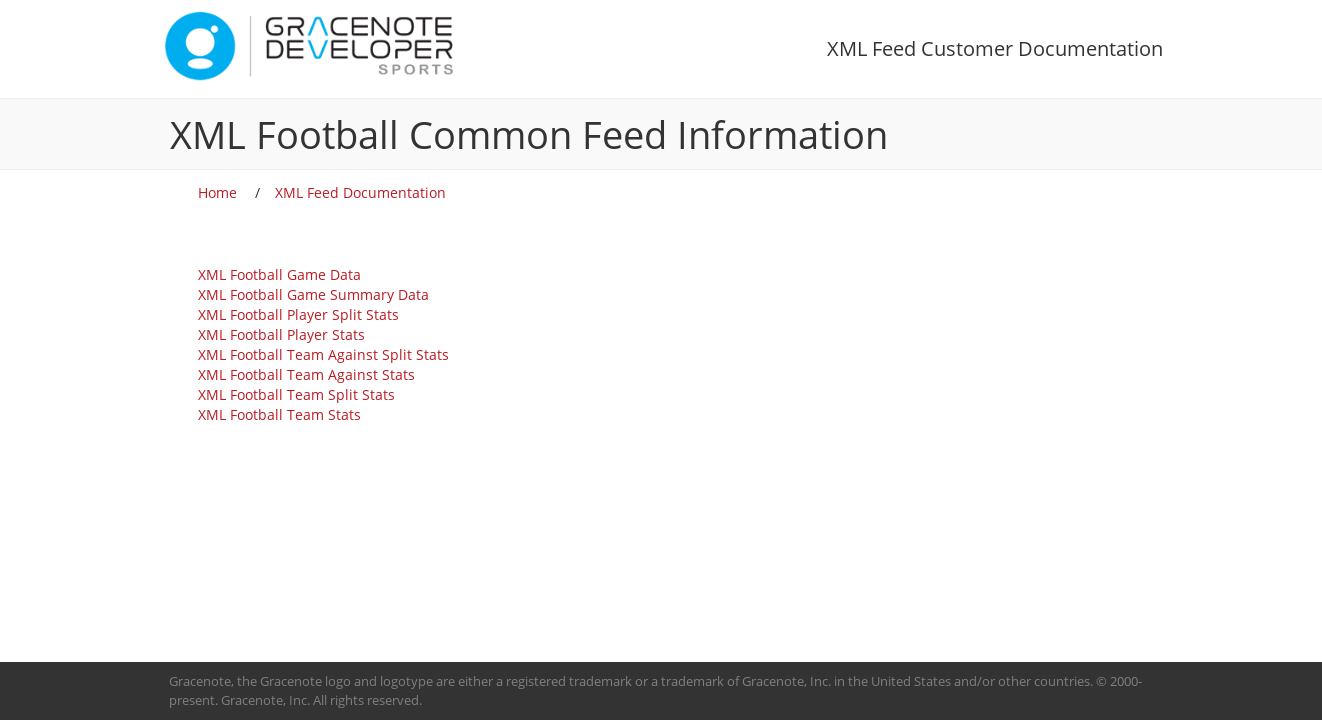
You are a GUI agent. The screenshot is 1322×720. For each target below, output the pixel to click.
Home (217, 192)
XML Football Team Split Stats (296, 394)
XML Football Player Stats (281, 334)
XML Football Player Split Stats (298, 314)
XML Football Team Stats (279, 414)
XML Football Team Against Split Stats (323, 354)
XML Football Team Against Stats (306, 374)
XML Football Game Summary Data (313, 294)
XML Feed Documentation (360, 192)
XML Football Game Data (279, 274)
